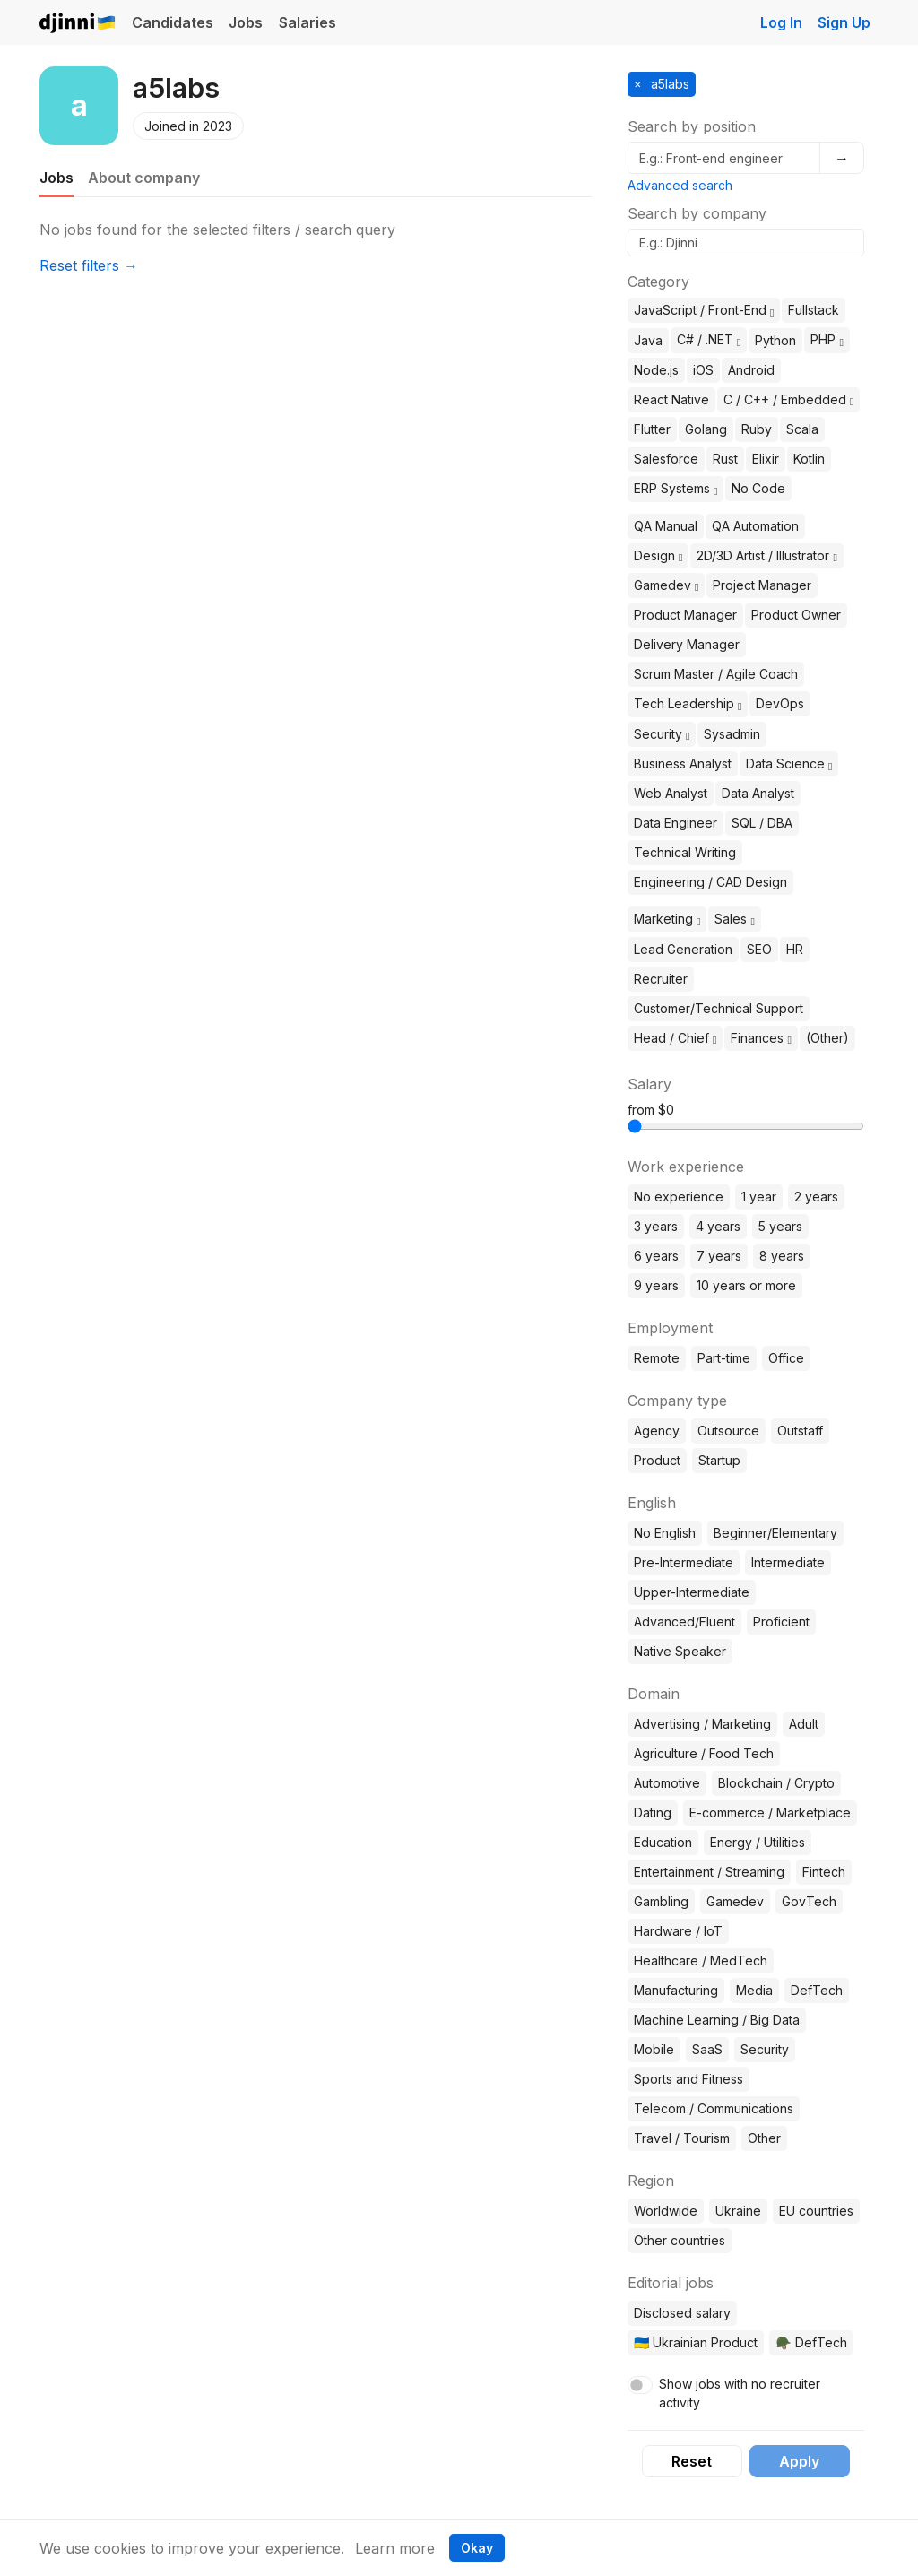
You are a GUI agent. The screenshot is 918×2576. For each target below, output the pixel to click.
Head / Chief (675, 1037)
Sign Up (844, 22)
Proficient (781, 1621)
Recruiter (661, 978)
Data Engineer (675, 822)
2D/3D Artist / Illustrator (766, 555)
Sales (734, 918)
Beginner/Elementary (775, 1532)
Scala (802, 429)
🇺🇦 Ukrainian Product (696, 2342)
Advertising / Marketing (702, 1723)
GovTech (809, 1901)
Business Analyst (683, 763)
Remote (657, 1358)
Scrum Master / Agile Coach (716, 673)
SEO (759, 949)
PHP (826, 339)
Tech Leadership (687, 703)
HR (794, 949)
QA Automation (755, 525)
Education (663, 1842)
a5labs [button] (668, 83)
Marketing (667, 918)
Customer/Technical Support (718, 1008)
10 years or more (746, 1285)
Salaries (307, 22)
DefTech (817, 1990)
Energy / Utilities (757, 1842)
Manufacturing (676, 1990)
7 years (719, 1255)
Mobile (654, 2049)
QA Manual (665, 525)
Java (648, 340)
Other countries (679, 2240)
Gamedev (666, 585)
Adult (803, 1723)
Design (658, 555)
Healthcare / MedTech (700, 1960)
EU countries (816, 2210)
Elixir (765, 458)
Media (754, 1990)
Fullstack (813, 309)
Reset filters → (88, 265)
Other (764, 2138)
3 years (656, 1226)
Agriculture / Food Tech (704, 1753)
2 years (816, 1196)
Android (751, 369)
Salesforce (666, 458)
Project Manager (762, 585)
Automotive (667, 1783)
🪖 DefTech (810, 2342)
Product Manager (685, 614)
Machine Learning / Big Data (717, 2019)
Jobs (246, 22)
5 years (780, 1226)
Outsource (728, 1430)
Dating (652, 1812)
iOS (703, 369)
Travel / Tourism (682, 2138)
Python (775, 340)
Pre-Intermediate (683, 1562)
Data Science (789, 763)
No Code (758, 488)
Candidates (172, 22)
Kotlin (809, 458)
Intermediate (788, 1562)
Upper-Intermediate (691, 1592)
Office (786, 1358)
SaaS (707, 2049)
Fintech (823, 1871)
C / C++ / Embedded (788, 399)
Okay (477, 2547)
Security (661, 734)
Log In (781, 22)
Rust (725, 458)
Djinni (78, 24)
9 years (656, 1285)
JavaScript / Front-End (704, 309)
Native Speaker (680, 1651)
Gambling (661, 1901)
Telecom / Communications (713, 2108)
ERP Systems (675, 488)
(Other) (827, 1037)
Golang (706, 429)
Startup (719, 1460)
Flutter (652, 429)
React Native (671, 399)
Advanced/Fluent (684, 1621)
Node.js (656, 369)
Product (657, 1460)
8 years (781, 1255)
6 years (656, 1255)
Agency (657, 1430)
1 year (758, 1196)
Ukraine (738, 2210)
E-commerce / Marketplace (770, 1812)
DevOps (780, 703)
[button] (772, 310)
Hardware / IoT (678, 1931)
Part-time (723, 1358)
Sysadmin (732, 734)
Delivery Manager (687, 644)
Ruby (756, 429)
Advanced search (680, 185)
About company (144, 177)
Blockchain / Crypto (776, 1783)
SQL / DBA (762, 822)
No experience (678, 1196)
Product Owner (796, 614)
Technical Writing (685, 852)
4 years (718, 1226)
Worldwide (665, 2210)
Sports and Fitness (688, 2078)
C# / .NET (708, 339)
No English (665, 1532)
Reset (691, 2461)
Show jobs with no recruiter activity (739, 2393)
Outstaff (800, 1430)
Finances (761, 1037)
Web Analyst (670, 793)
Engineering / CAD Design (710, 881)
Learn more (395, 2548)
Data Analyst (758, 793)
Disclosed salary (682, 2312)
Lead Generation (683, 949)
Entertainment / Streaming (709, 1871)
